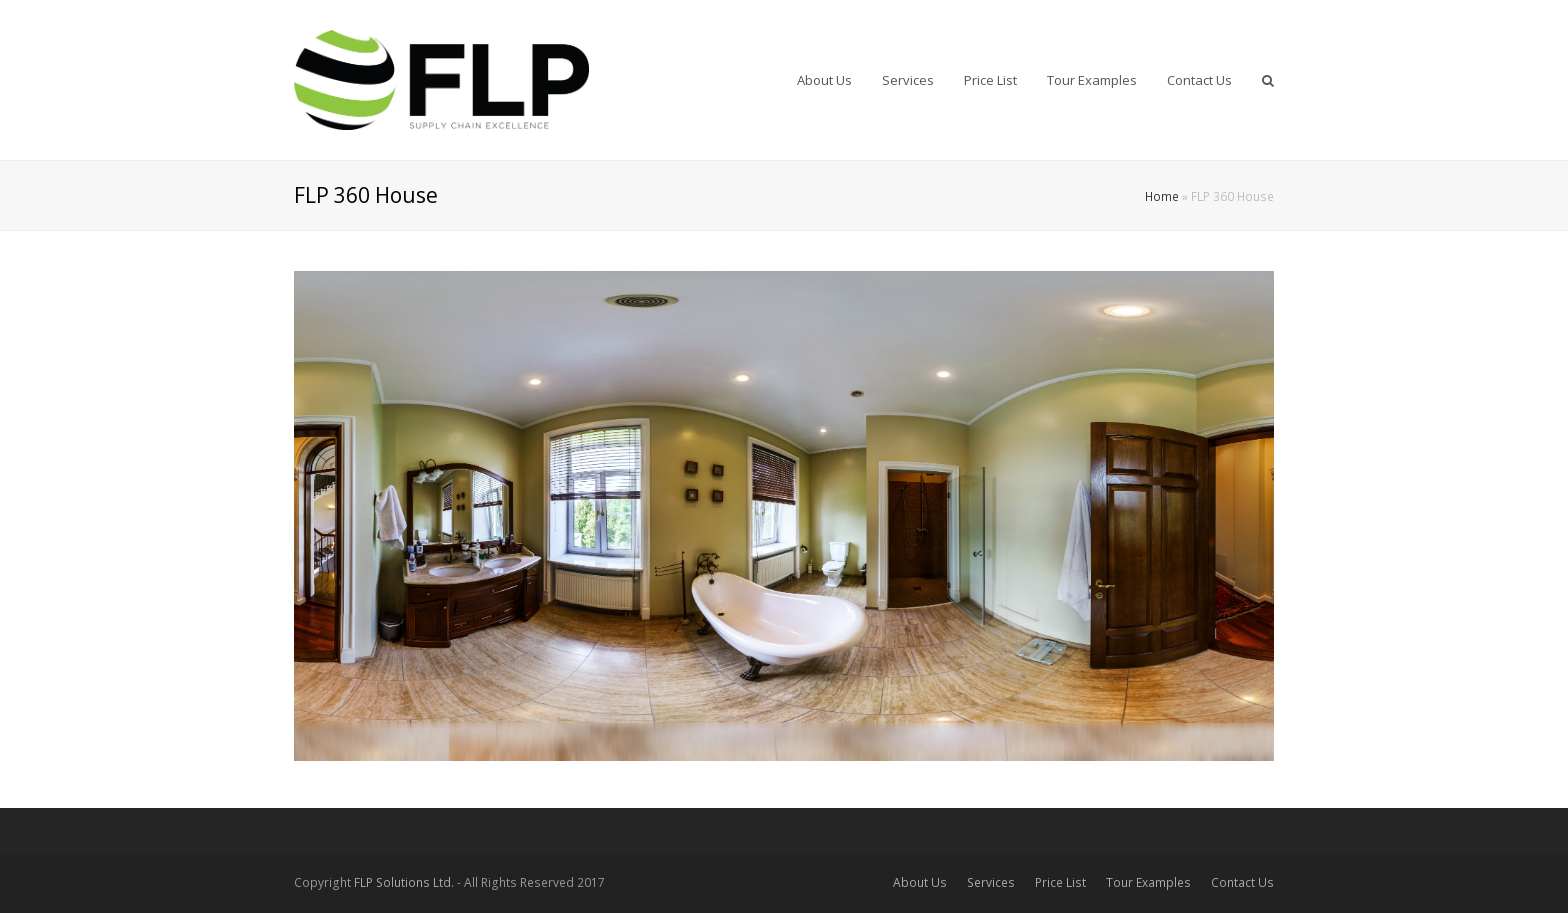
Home (1162, 196)
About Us (920, 882)
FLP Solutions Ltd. (404, 882)
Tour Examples (1148, 882)
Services (991, 882)
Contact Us (1242, 882)
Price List (1060, 882)
